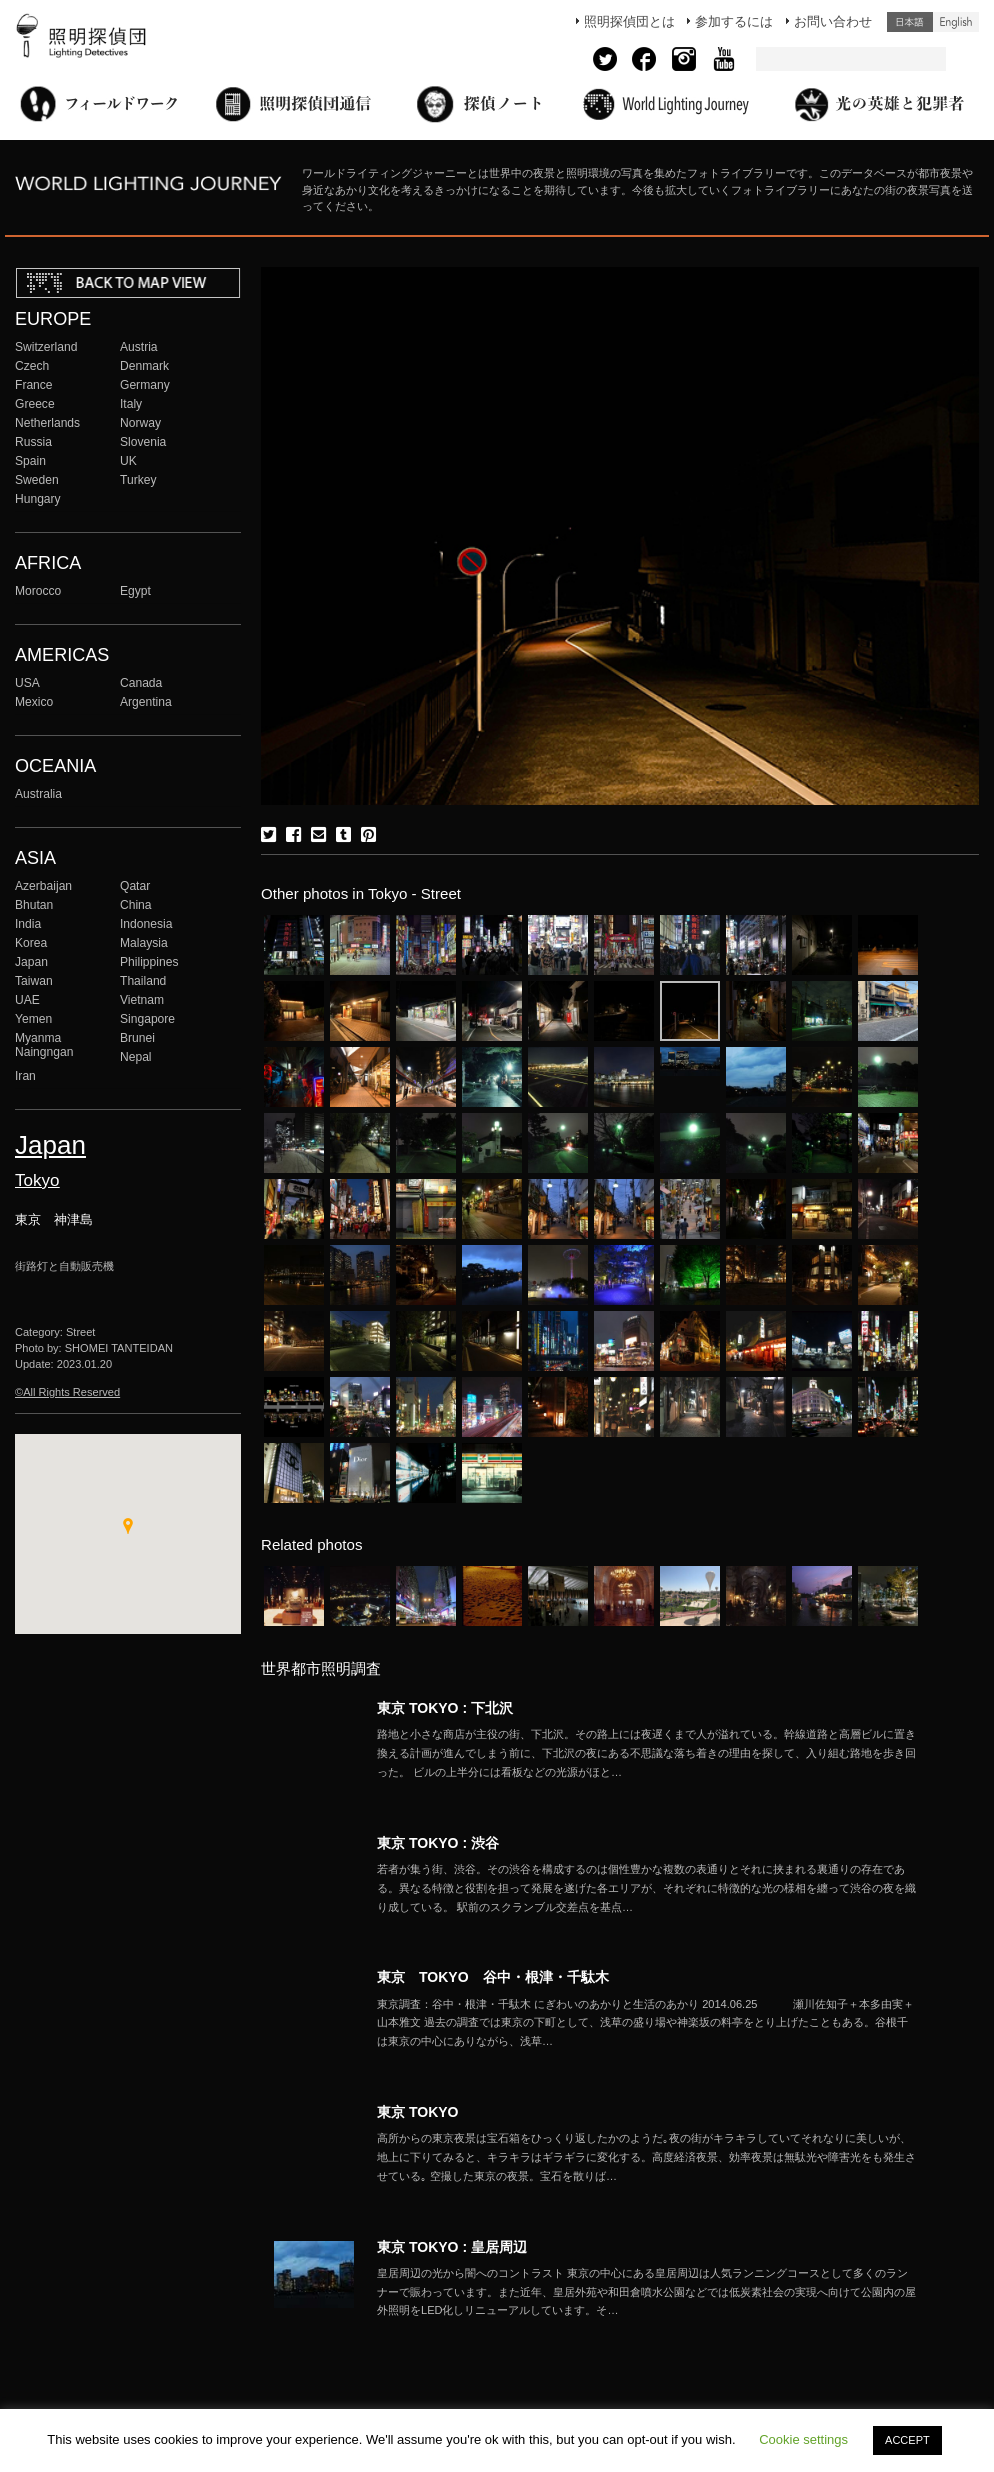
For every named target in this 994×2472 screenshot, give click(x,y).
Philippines (149, 962)
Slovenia (143, 442)
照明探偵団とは (629, 21)
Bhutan (34, 905)
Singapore (147, 1019)
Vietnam (142, 1000)
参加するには (734, 21)
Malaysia (144, 943)
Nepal (136, 1057)
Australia (38, 794)
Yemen (33, 1019)
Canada (141, 683)
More (647, 1753)
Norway (140, 423)
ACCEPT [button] (907, 2440)
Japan (31, 962)
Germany (145, 385)
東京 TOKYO (418, 2112)
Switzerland (46, 347)
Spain (30, 461)
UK (128, 461)
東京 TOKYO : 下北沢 (445, 1708)
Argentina (146, 702)
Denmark (144, 366)
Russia (33, 442)
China (136, 905)
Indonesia (146, 924)
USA (27, 683)
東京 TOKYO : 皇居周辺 (452, 2247)
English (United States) (956, 22)
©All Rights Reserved (67, 1392)
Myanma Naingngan (44, 1045)
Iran (25, 1076)
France (34, 385)
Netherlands (47, 423)
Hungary (38, 499)
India (28, 924)
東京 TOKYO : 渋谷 (438, 1843)
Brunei (137, 1038)
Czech (32, 366)
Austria (139, 347)
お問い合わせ (833, 21)
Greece (35, 404)
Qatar (135, 886)
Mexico (34, 702)
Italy (131, 404)
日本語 (910, 22)
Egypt (135, 591)
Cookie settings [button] (803, 2439)
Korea (31, 943)
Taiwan (34, 981)
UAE (27, 1000)
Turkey (138, 480)
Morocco (38, 591)
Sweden (37, 480)
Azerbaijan (43, 886)
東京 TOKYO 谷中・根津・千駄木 (493, 1977)
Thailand (143, 981)
